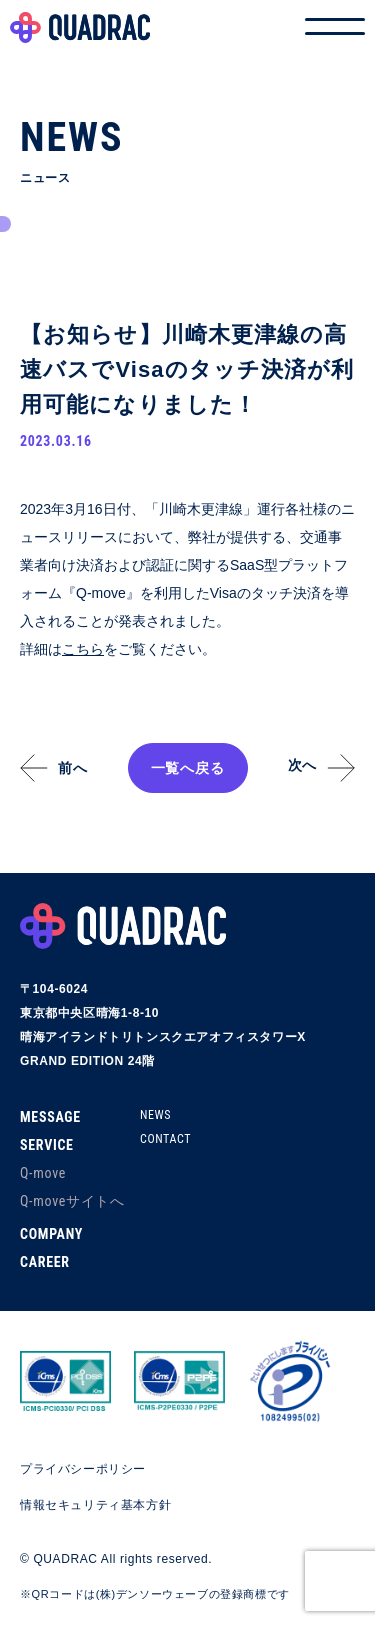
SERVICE (47, 1145)
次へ (302, 765)
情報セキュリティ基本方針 (95, 1505)
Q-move (43, 1173)
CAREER (45, 1262)
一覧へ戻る (188, 768)
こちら (83, 649)
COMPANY (51, 1234)
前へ (72, 768)
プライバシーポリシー (83, 1469)
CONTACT (165, 1139)
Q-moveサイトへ (72, 1201)
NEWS (155, 1115)
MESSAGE (50, 1117)
